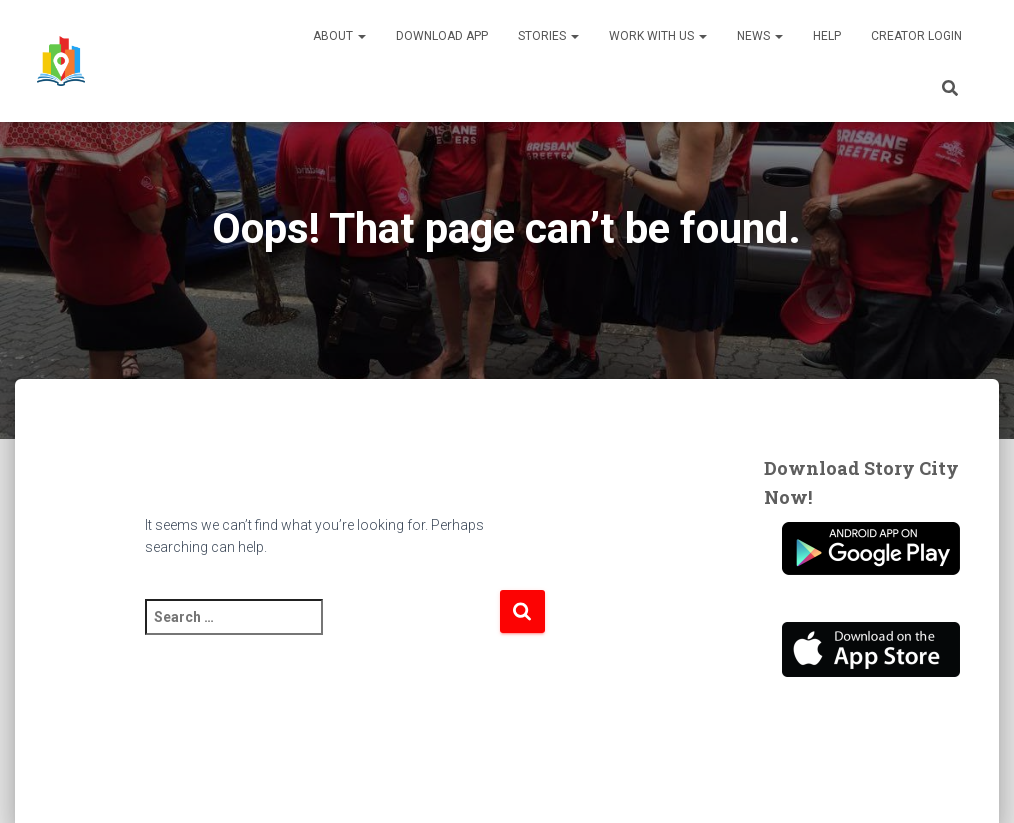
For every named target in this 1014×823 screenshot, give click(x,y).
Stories (548, 36)
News (760, 36)
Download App (442, 36)
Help (827, 36)
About (339, 36)
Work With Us (658, 36)
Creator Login (916, 36)
